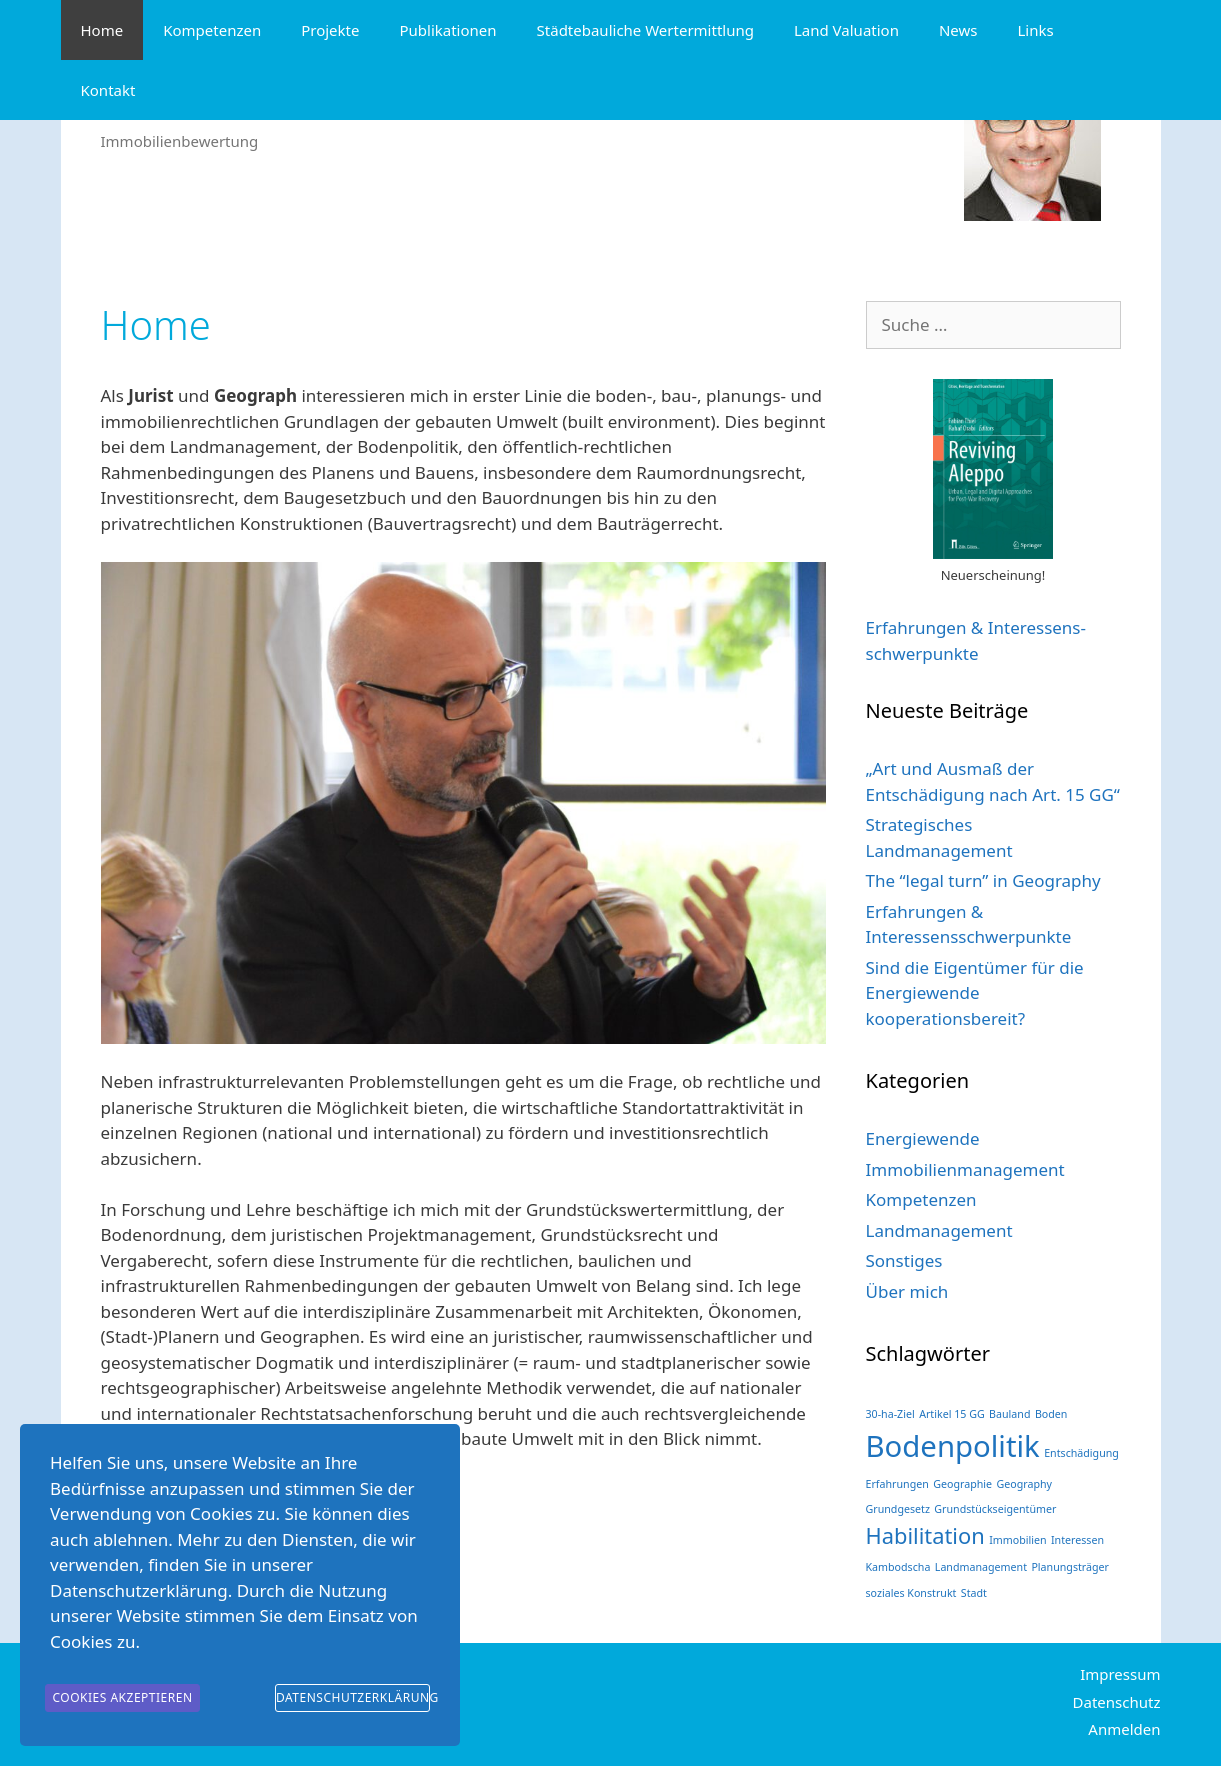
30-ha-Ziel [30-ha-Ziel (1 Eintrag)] (890, 1414)
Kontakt (108, 90)
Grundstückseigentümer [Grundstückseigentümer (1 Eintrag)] (995, 1509)
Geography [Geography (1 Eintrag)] (1024, 1484)
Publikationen (447, 30)
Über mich (907, 1291)
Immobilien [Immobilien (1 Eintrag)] (1017, 1540)
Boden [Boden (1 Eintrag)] (1051, 1414)
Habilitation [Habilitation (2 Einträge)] (925, 1535)
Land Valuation (846, 30)
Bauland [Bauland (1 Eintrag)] (1009, 1414)
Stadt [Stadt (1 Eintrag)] (974, 1593)
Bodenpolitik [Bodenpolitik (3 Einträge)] (953, 1446)
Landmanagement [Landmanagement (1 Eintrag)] (981, 1567)
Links (1035, 30)
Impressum (1120, 1674)
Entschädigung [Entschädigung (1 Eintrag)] (1081, 1453)
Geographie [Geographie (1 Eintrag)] (962, 1484)
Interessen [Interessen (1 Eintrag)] (1077, 1540)
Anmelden (1124, 1729)
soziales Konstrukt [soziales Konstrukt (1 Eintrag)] (911, 1593)
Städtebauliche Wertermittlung (645, 30)
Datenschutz (1117, 1702)
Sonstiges (904, 1260)
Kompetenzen (212, 30)
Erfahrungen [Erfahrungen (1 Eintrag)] (897, 1484)
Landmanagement (939, 1230)
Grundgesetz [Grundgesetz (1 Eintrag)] (898, 1509)
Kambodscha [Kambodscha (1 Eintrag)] (898, 1567)
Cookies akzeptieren (122, 1701)
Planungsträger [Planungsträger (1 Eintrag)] (1070, 1567)
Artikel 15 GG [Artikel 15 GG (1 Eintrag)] (952, 1414)
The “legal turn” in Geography (983, 880)
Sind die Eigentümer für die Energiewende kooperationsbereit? (975, 993)
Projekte (330, 30)
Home (102, 30)
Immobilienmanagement (965, 1169)
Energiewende (923, 1138)
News (958, 30)
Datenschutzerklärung (353, 1701)
